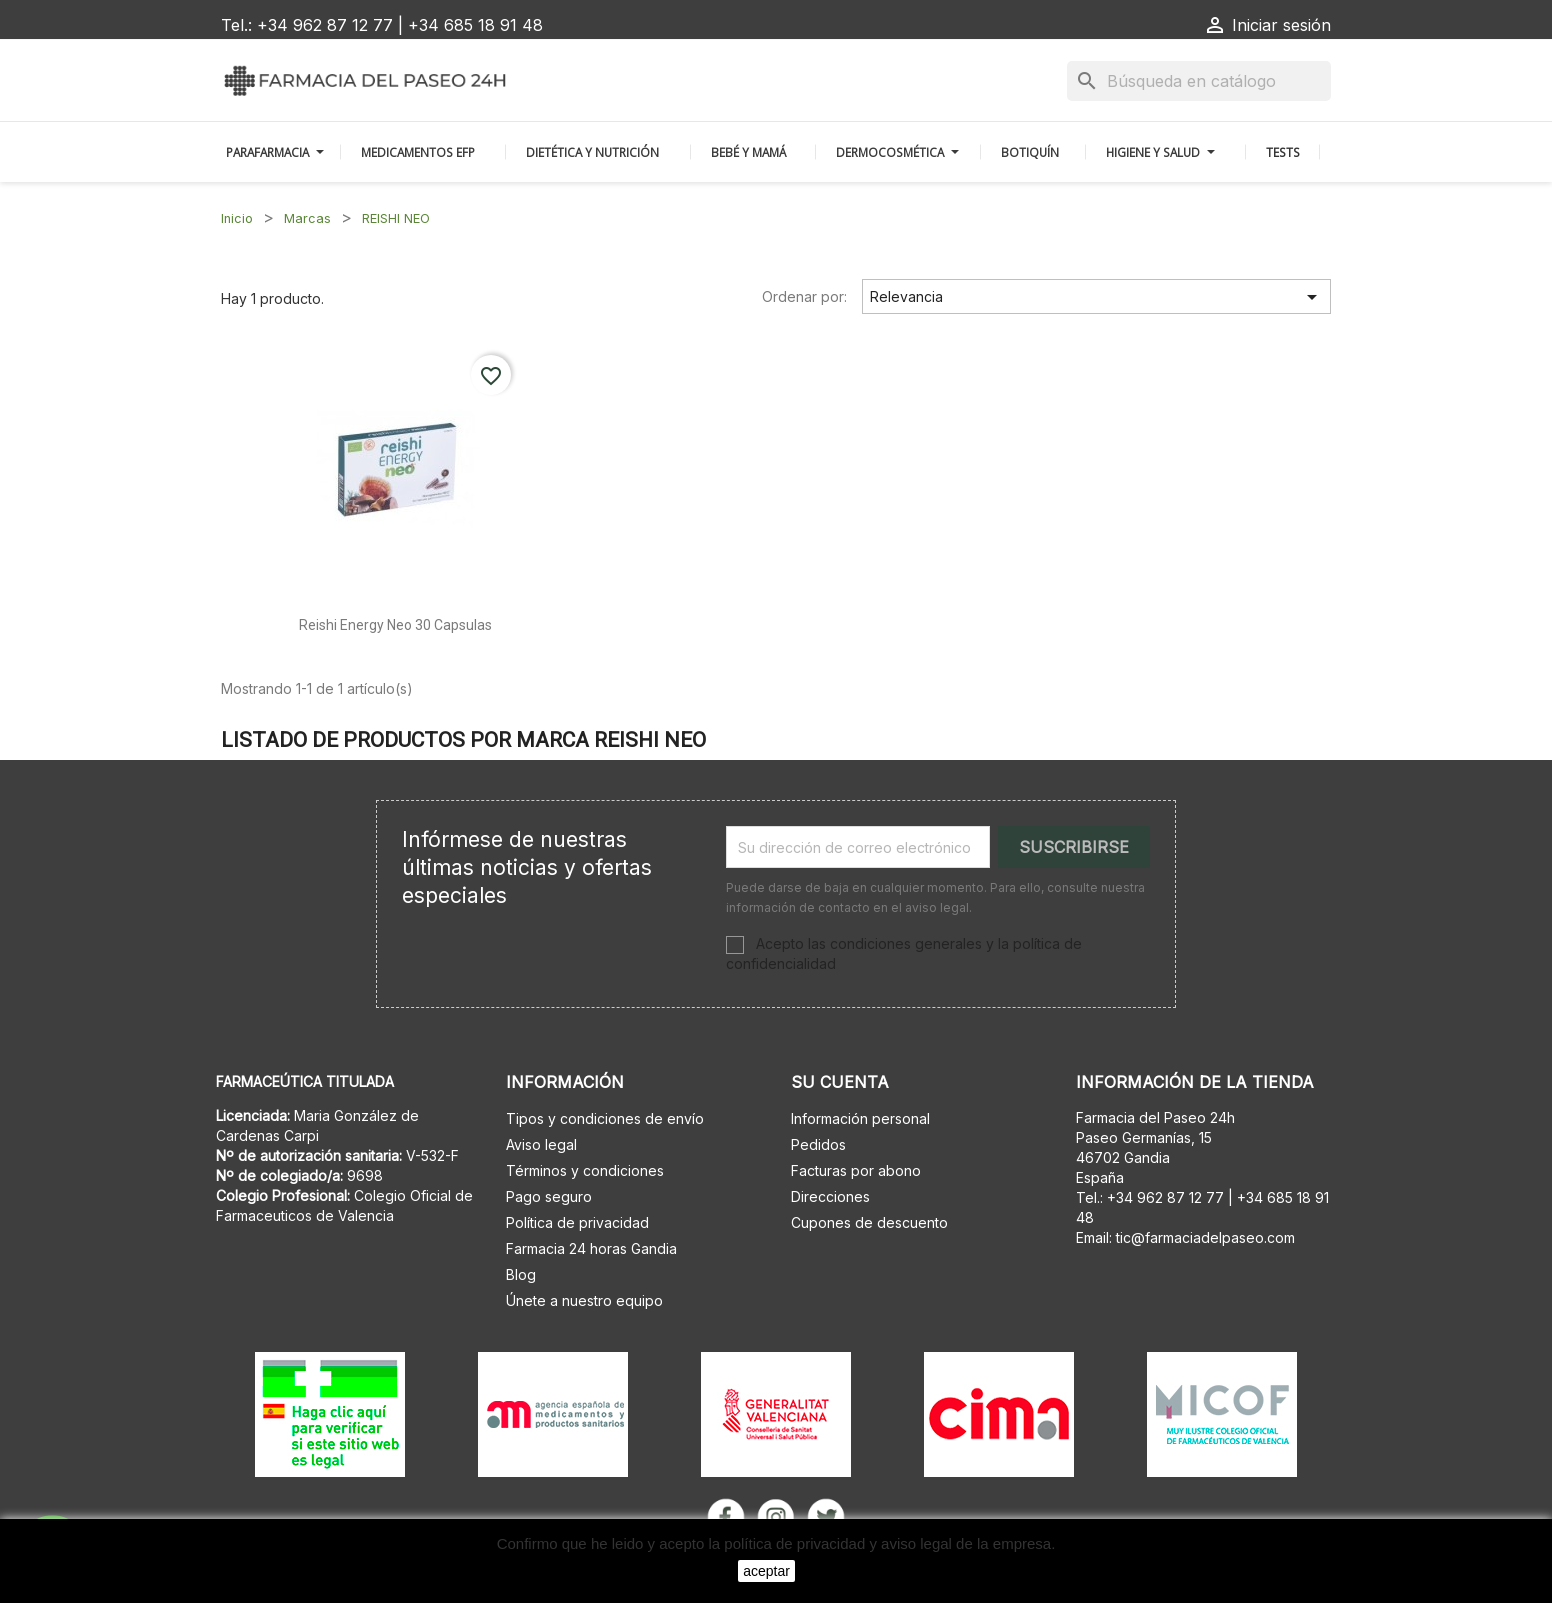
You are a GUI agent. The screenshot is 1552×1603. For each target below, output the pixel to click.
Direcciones (830, 1196)
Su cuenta (840, 1082)
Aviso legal (541, 1144)
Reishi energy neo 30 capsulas (395, 625)
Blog (521, 1274)
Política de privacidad (577, 1222)
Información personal (860, 1118)
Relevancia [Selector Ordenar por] (1097, 297)
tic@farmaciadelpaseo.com (1205, 1237)
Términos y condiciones (585, 1170)
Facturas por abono (856, 1170)
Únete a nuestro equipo (584, 1300)
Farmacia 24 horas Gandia (591, 1248)
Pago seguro (549, 1196)
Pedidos (818, 1144)
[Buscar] (1199, 81)
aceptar (766, 1571)
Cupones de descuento (869, 1222)
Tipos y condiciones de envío (605, 1118)
